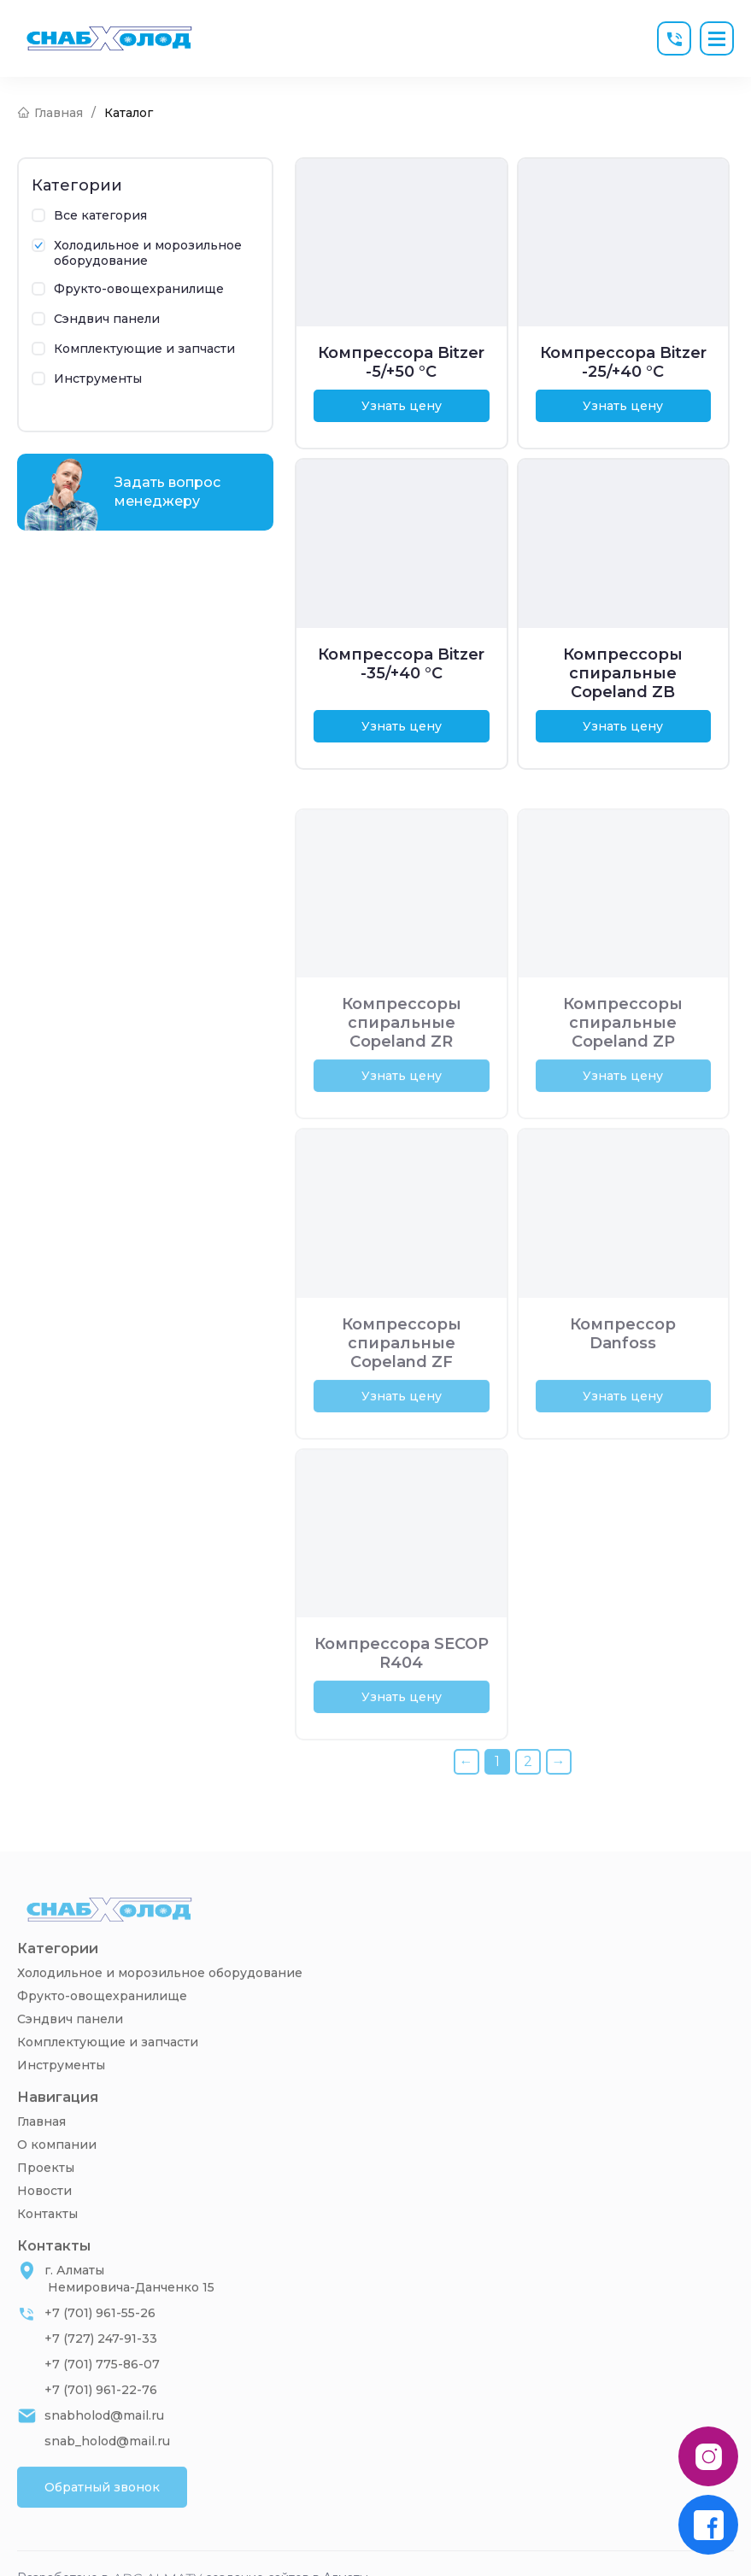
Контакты (47, 2243)
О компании (57, 2174)
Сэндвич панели (70, 2049)
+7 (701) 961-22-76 (100, 2419)
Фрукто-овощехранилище (102, 2025)
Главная (41, 2151)
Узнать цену (401, 406)
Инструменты (61, 2095)
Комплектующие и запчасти (107, 2072)
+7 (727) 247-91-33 (100, 2368)
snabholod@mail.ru (104, 2445)
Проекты (45, 2197)
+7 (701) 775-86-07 (102, 2394)
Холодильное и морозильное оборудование (159, 2002)
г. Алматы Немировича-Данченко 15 (129, 2308)
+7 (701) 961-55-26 (99, 2342)
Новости (44, 2220)
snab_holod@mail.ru (107, 2471)
